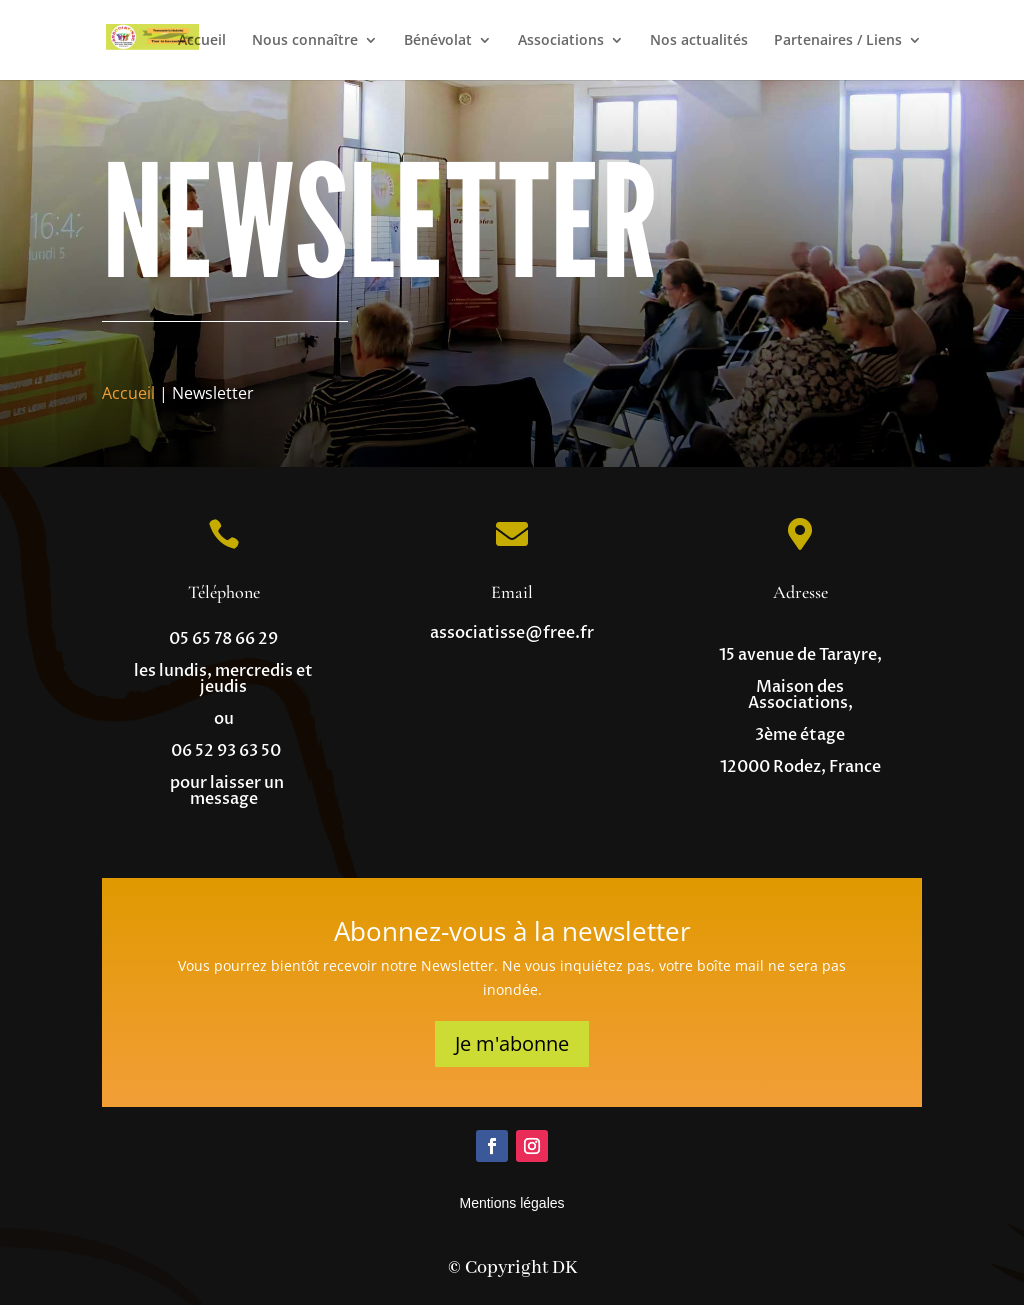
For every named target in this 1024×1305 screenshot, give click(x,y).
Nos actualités (699, 41)
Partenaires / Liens (838, 41)
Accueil (202, 41)
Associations (561, 41)
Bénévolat (438, 41)
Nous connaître (305, 41)
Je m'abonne (512, 1043)
